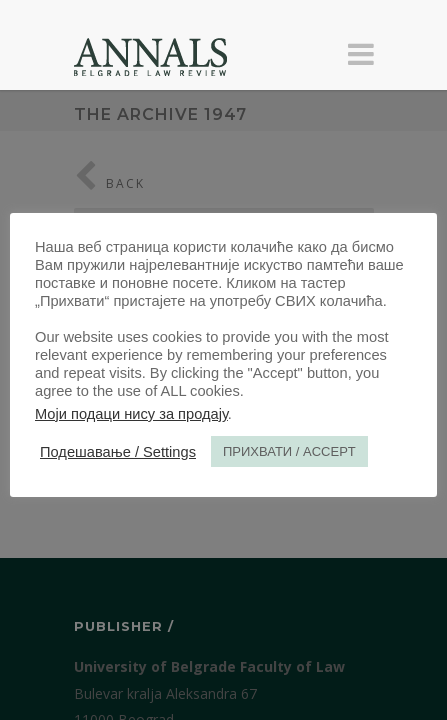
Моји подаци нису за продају (131, 414)
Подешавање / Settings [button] (118, 452)
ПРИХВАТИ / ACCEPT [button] (289, 451)
